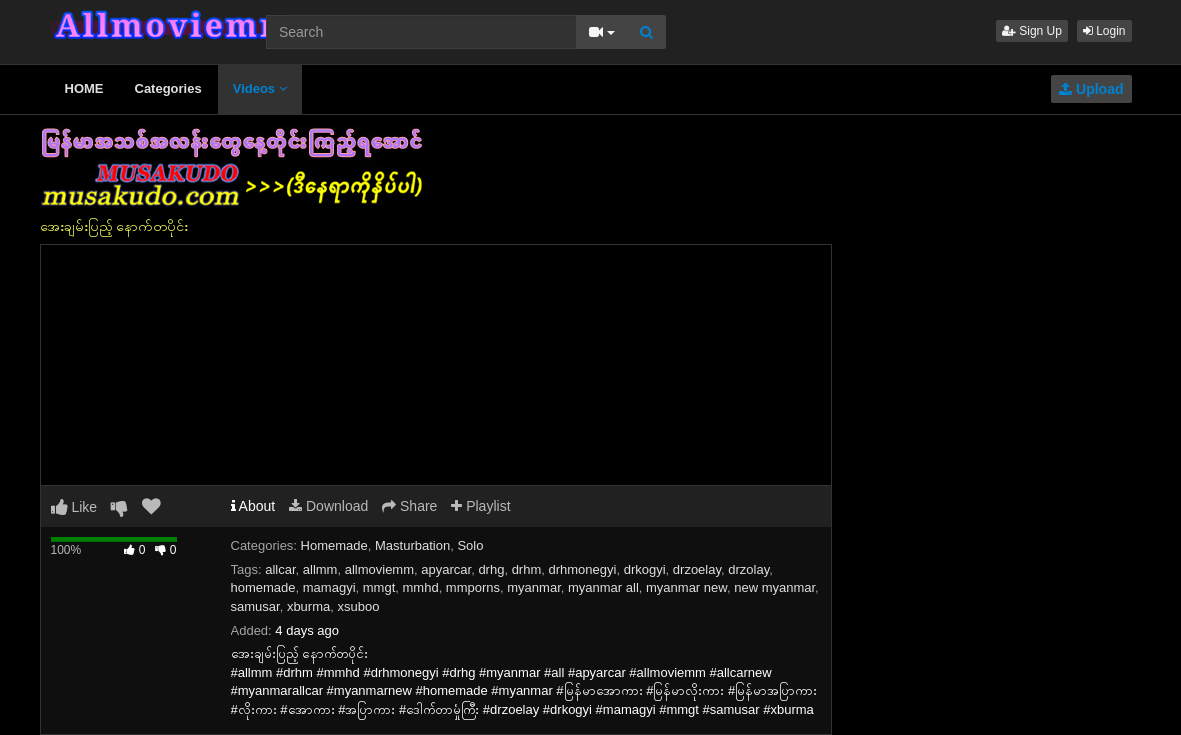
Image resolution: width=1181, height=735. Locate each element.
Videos (260, 88)
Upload (1091, 89)
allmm (320, 569)
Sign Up (1032, 31)
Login (1104, 31)
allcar (280, 569)
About (253, 506)
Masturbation (412, 545)
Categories (168, 88)
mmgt (379, 587)
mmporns (473, 587)
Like (74, 507)
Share (409, 506)
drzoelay (697, 569)
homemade (263, 587)
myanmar (533, 587)
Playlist (480, 506)
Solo (470, 545)
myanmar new (686, 587)
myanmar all (603, 587)
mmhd (421, 587)
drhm (527, 569)
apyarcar (446, 569)
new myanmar (774, 587)
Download (328, 506)
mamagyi (329, 587)
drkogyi (645, 569)
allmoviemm (379, 569)
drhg (491, 569)
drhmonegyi (583, 569)
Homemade (334, 545)
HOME (84, 88)
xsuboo (358, 606)
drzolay (748, 569)
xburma (308, 606)
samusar (255, 606)
